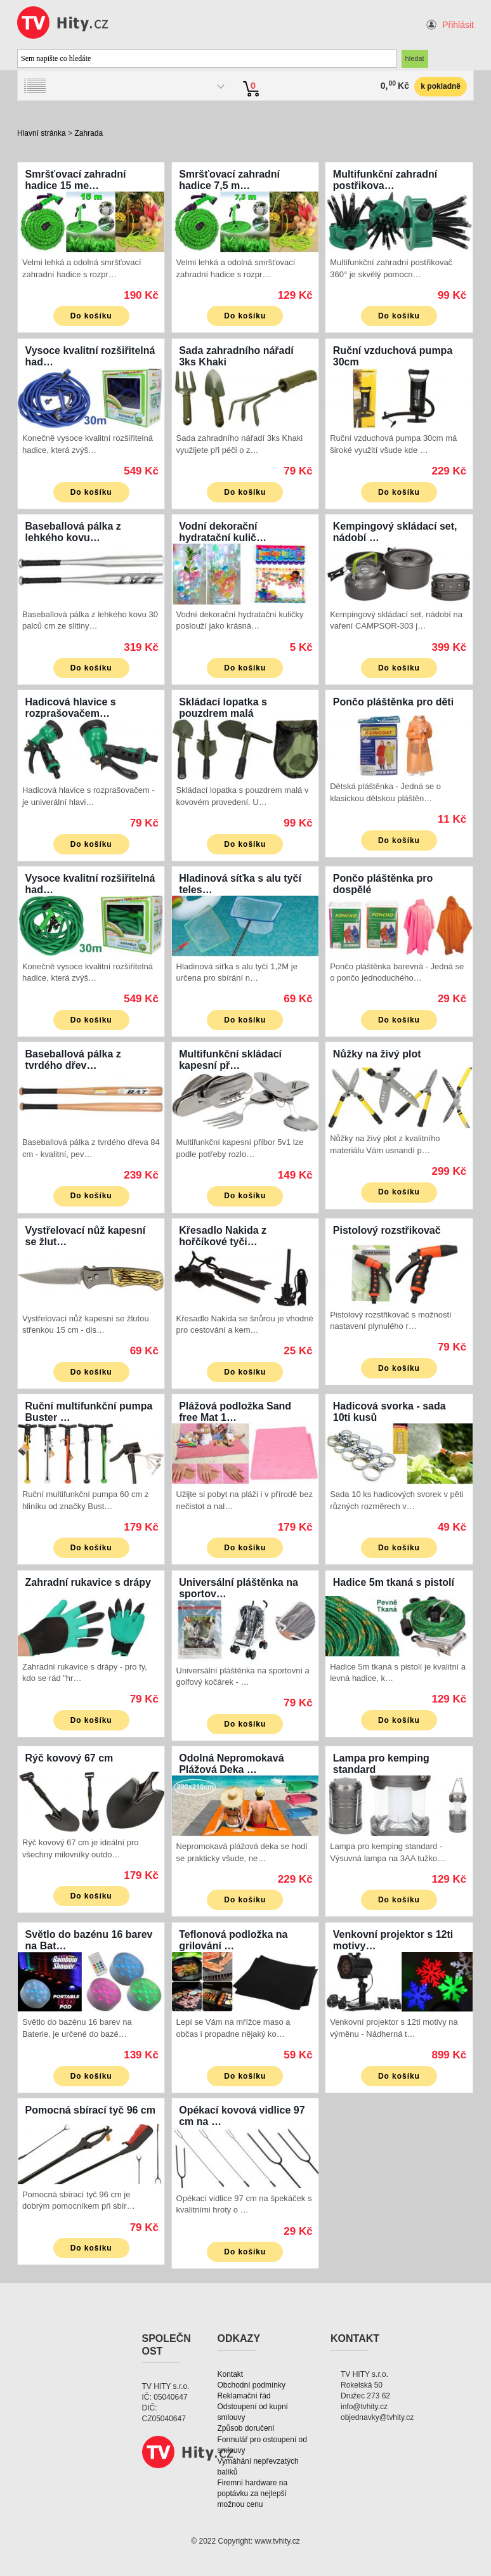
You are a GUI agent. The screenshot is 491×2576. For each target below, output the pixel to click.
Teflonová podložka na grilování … (233, 1940)
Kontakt (231, 2374)
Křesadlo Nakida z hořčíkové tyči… (222, 1236)
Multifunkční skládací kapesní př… (230, 1060)
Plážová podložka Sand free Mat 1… (235, 1412)
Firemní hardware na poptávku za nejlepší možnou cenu (253, 2493)
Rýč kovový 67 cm (69, 1758)
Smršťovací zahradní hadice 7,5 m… (229, 180)
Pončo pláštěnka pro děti (393, 701)
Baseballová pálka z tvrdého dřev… (73, 1060)
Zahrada (88, 133)
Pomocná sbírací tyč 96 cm (90, 2110)
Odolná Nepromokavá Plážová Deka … (231, 1764)
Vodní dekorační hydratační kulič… (222, 532)
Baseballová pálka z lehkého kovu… (73, 532)
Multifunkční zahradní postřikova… (385, 180)
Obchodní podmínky (251, 2385)
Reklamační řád (244, 2395)
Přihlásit (458, 25)
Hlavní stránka (41, 133)
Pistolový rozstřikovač (387, 1230)
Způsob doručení (246, 2428)
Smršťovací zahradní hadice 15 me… (75, 180)
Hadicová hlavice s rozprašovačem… (70, 707)
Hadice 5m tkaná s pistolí (393, 1582)
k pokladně (441, 86)
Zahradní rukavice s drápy (88, 1582)
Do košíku (91, 315)
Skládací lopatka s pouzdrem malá (223, 707)
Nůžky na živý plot (377, 1054)
